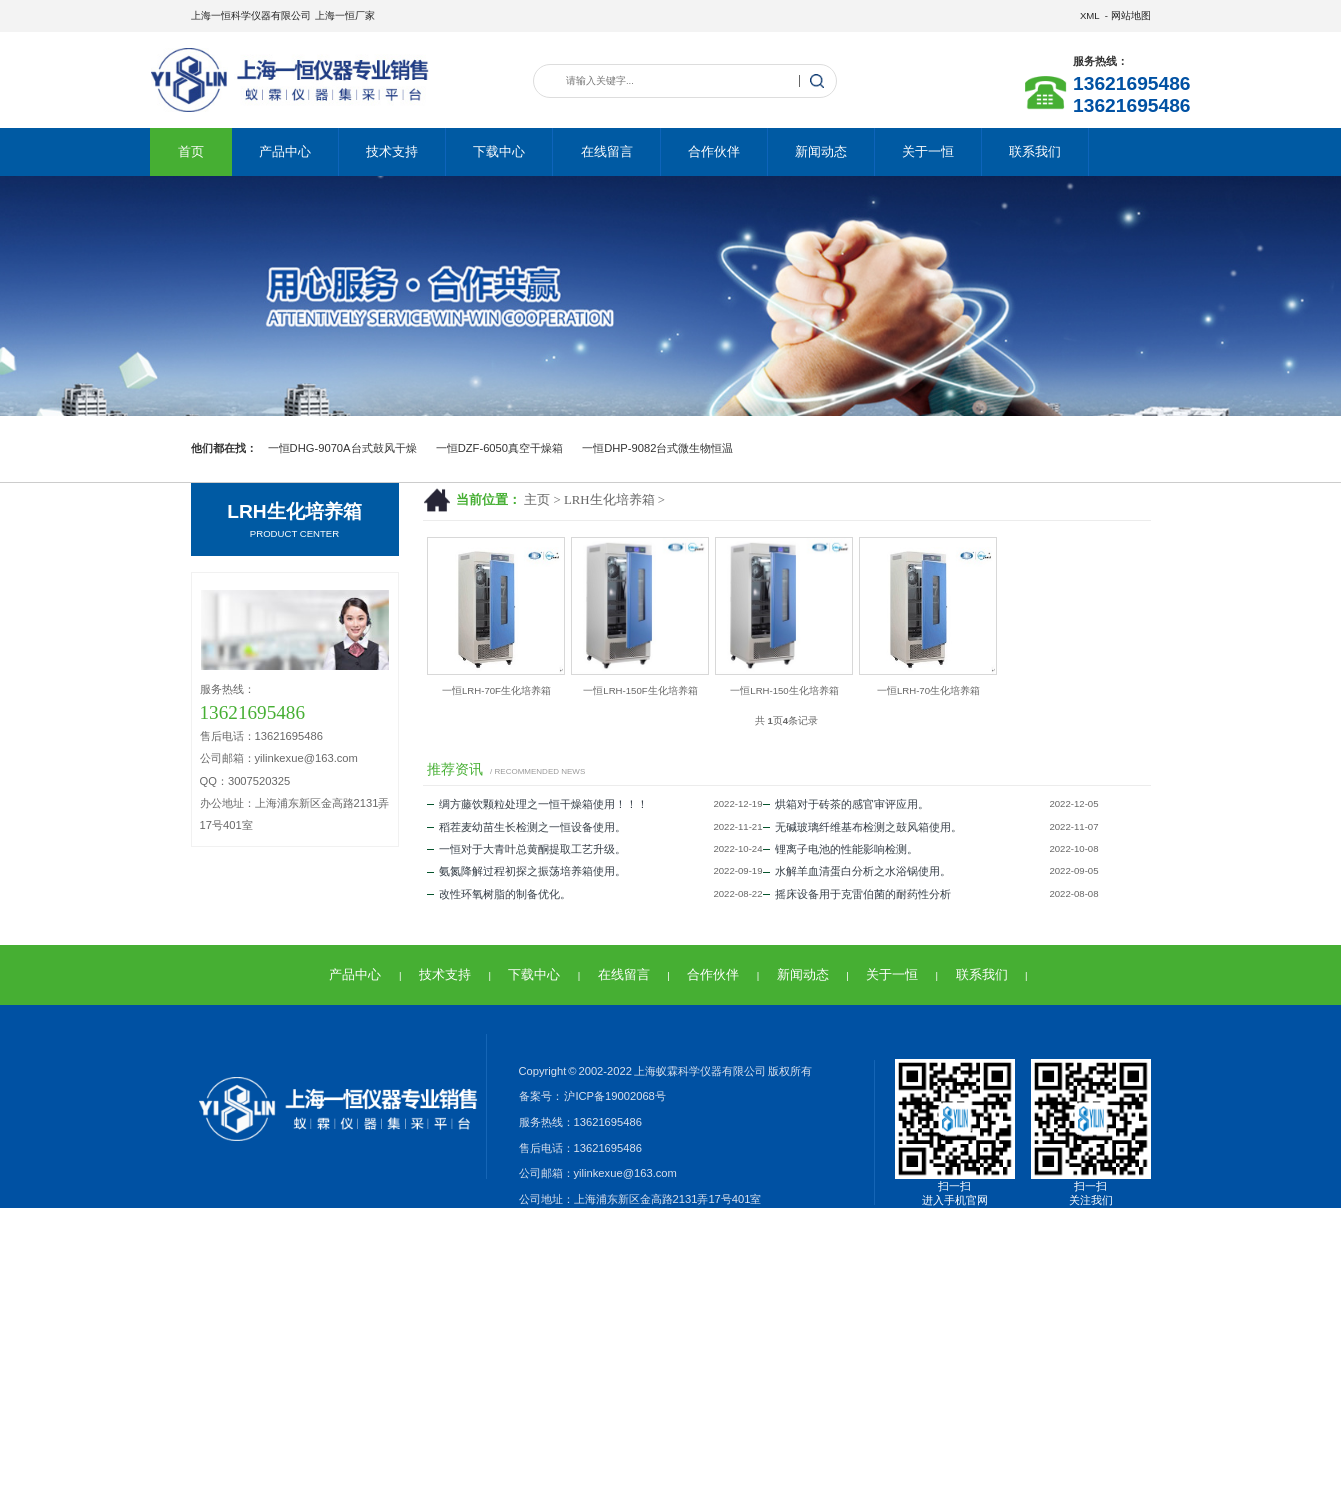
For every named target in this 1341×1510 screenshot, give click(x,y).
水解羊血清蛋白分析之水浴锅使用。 (857, 871)
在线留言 (607, 151)
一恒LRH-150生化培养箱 (784, 690)
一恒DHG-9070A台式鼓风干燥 (342, 448)
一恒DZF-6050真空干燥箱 (499, 448)
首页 (191, 151)
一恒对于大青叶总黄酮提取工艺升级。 (526, 849)
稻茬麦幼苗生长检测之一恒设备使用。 (526, 827)
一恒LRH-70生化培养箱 (928, 690)
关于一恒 (928, 151)
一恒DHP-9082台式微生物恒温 (657, 448)
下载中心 (499, 151)
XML (1089, 15)
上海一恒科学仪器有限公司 (251, 15)
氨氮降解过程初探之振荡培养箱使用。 (526, 871)
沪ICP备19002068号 (614, 1096)
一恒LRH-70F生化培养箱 (496, 690)
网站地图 (1131, 15)
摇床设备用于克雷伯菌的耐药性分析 (857, 894)
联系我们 (1035, 151)
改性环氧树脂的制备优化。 (499, 894)
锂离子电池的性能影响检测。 (840, 849)
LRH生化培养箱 (609, 500)
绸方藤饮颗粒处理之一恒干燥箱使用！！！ (537, 804)
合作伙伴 (714, 151)
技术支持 (392, 151)
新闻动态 (821, 151)
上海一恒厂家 (345, 15)
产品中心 (285, 151)
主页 (537, 500)
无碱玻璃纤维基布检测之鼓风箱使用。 (862, 827)
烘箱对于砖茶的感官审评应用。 (846, 804)
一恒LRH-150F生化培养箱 (640, 690)
